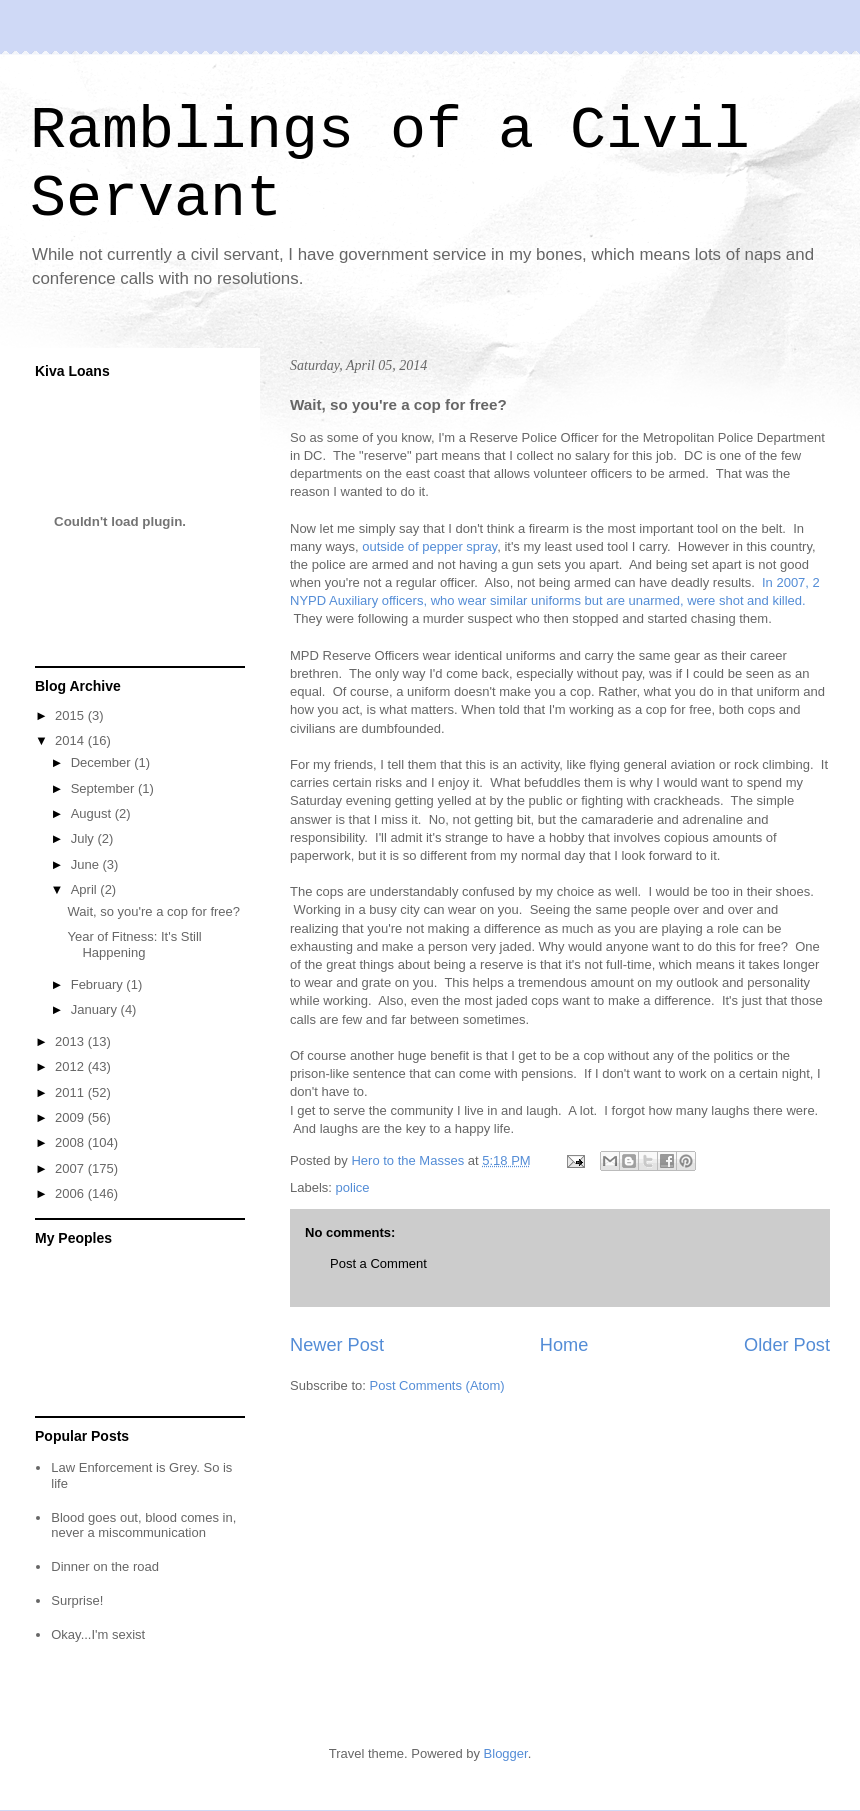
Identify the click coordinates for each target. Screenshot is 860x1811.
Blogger (506, 1753)
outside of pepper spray (429, 546)
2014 (71, 740)
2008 (71, 1142)
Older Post (787, 1345)
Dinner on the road (105, 1566)
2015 (71, 715)
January (96, 1009)
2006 (71, 1193)
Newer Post (337, 1345)
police (353, 1187)
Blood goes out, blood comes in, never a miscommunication (143, 1525)
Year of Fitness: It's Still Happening (134, 944)
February (99, 984)
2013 (71, 1041)
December (103, 762)
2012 (71, 1066)
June (87, 864)
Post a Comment (378, 1263)
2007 (71, 1168)
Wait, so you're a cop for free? (153, 911)
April (86, 889)
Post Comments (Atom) (437, 1385)
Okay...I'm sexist (98, 1634)
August (93, 813)
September (104, 788)
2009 (71, 1117)
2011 (71, 1092)
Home (564, 1345)
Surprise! (77, 1600)
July (84, 838)
